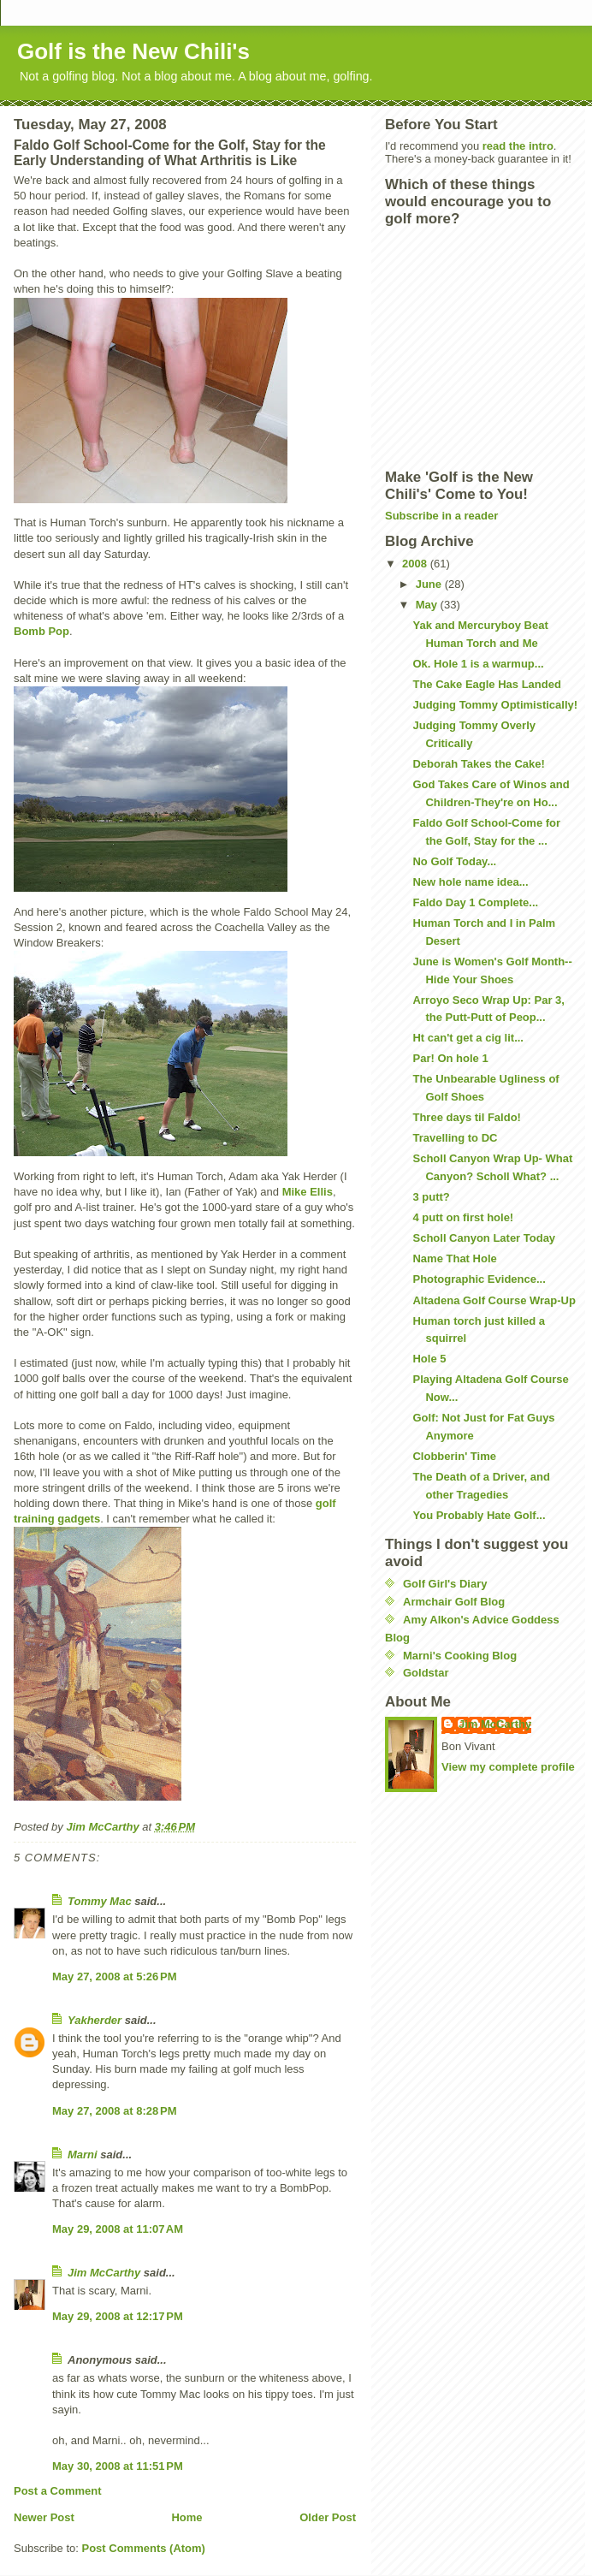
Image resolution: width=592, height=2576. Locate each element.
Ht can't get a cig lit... (468, 1037)
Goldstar (425, 1672)
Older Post (327, 2517)
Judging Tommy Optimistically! (494, 704)
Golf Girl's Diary (445, 1583)
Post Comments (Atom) (143, 2548)
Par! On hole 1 (450, 1058)
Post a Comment (58, 2490)
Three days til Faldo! (466, 1117)
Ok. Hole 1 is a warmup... (477, 663)
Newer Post (44, 2517)
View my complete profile (508, 1766)
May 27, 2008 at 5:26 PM (114, 1976)
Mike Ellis (307, 1191)
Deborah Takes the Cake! (478, 763)
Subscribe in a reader (441, 515)
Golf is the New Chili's (133, 51)
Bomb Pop (41, 631)
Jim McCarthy (104, 2272)
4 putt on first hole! (462, 1217)
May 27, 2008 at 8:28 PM (114, 2110)
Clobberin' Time (453, 1456)
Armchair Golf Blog (454, 1601)
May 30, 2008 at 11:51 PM (117, 2466)
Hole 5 (429, 1358)
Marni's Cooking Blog (460, 1655)
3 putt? (430, 1196)
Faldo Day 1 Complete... (475, 902)
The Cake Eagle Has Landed (486, 684)
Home (186, 2517)
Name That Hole (454, 1258)
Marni (83, 2154)
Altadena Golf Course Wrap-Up (493, 1300)
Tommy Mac (100, 1901)
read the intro (518, 145)
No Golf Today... (454, 861)
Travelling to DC (454, 1137)
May (428, 604)
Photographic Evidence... (478, 1279)
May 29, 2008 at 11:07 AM (117, 2229)
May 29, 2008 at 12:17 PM (117, 2316)
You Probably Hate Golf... (478, 1515)
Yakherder (94, 2020)
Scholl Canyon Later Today (483, 1238)
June (430, 584)
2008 (416, 563)
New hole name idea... (470, 881)
